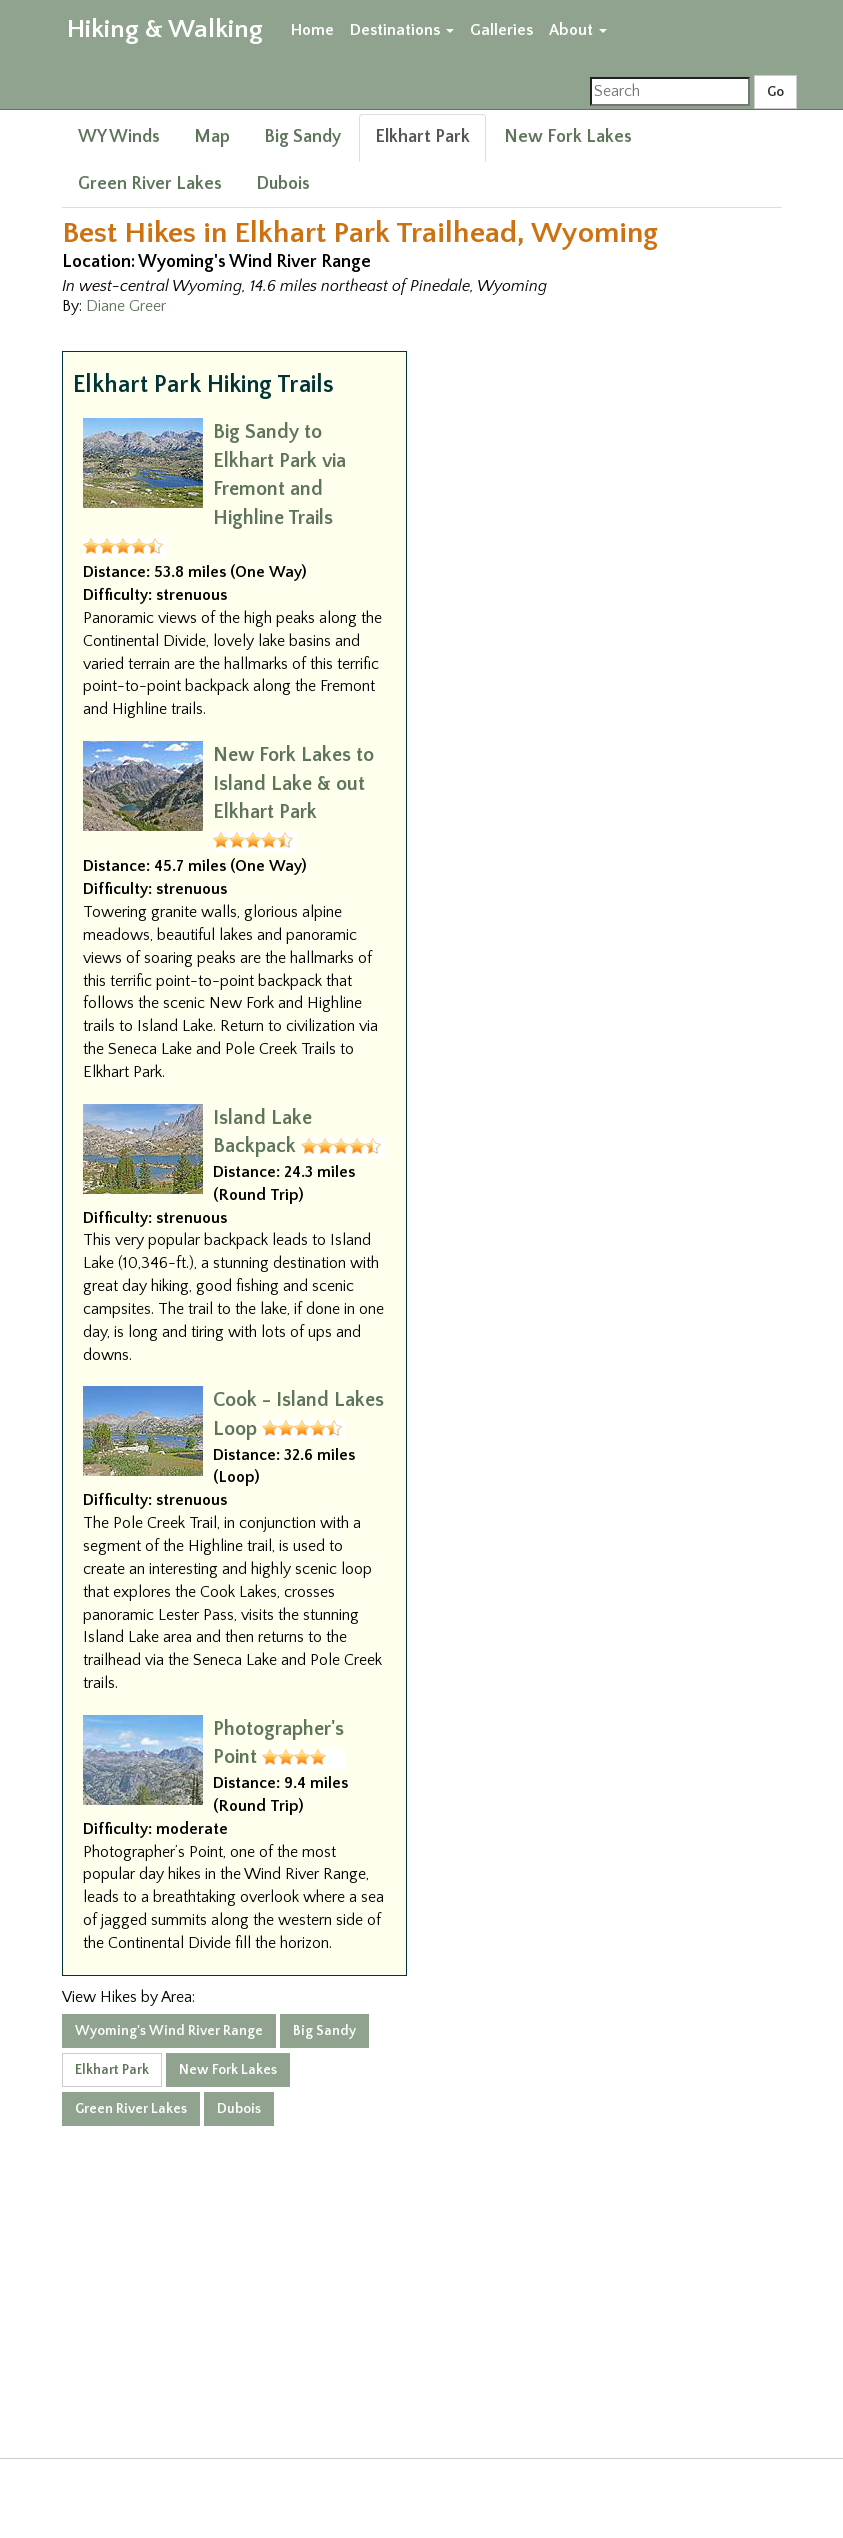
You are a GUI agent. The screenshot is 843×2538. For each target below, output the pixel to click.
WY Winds (119, 137)
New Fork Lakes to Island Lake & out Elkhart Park (293, 783)
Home (312, 30)
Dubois (283, 184)
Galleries (501, 30)
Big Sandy (302, 137)
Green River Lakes (150, 184)
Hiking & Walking (165, 29)
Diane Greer (126, 306)
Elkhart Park (422, 137)
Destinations (402, 30)
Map (212, 137)
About (578, 30)
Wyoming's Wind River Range (169, 2031)
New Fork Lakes (568, 137)
